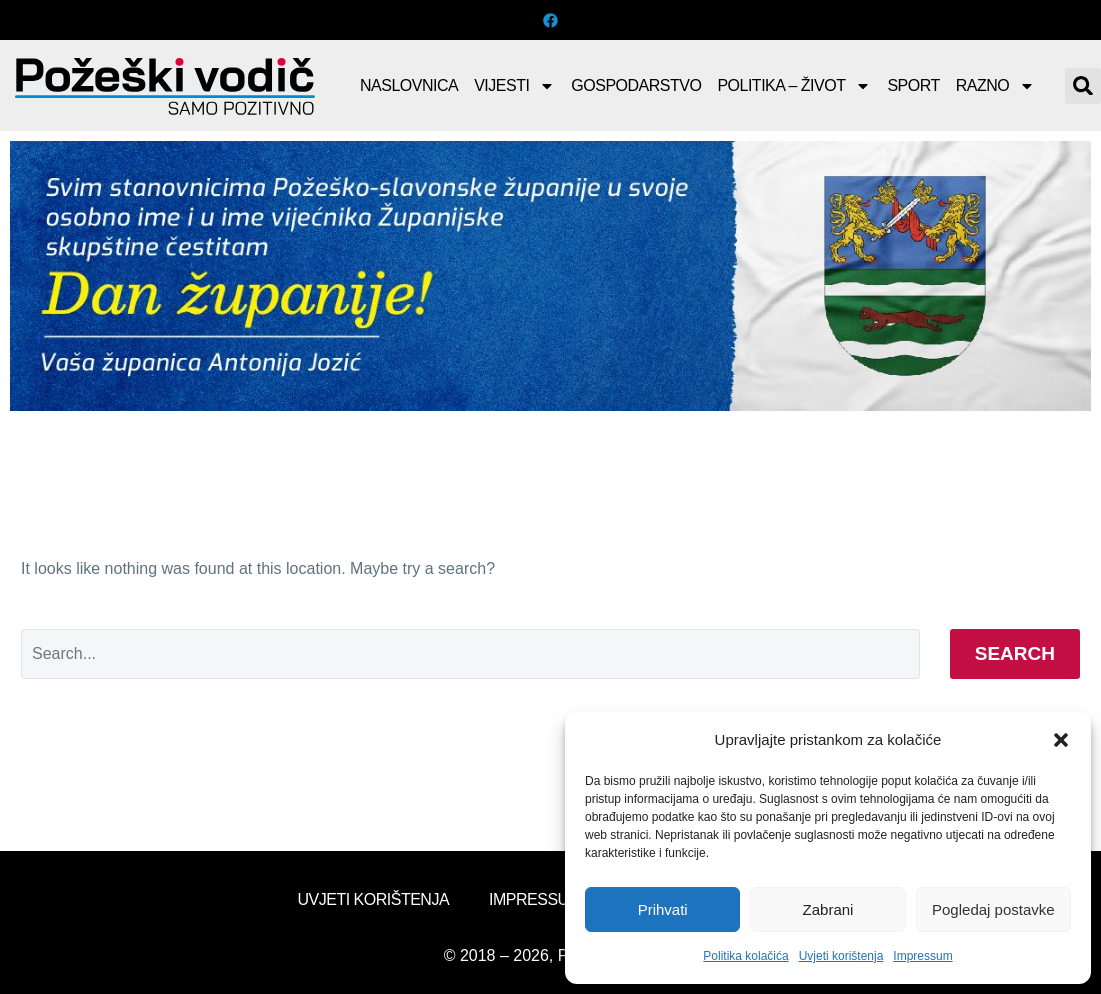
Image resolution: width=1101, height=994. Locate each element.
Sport (913, 85)
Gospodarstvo (636, 85)
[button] (1061, 740)
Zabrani (828, 909)
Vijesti (514, 86)
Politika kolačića (745, 956)
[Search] (470, 654)
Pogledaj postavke (993, 909)
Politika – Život (794, 86)
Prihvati (663, 909)
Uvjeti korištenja (841, 956)
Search (1015, 653)
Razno (996, 86)
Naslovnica (409, 85)
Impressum (922, 956)
